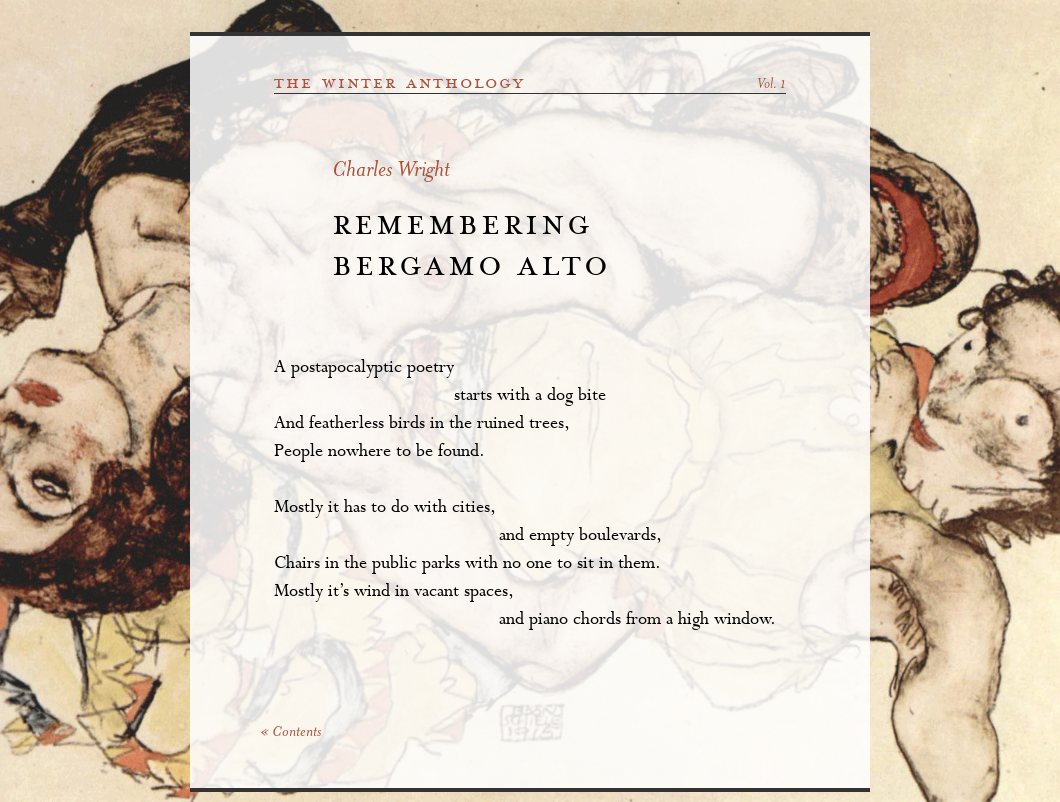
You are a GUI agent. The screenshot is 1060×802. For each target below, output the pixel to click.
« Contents (290, 733)
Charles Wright (391, 171)
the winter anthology (399, 83)
